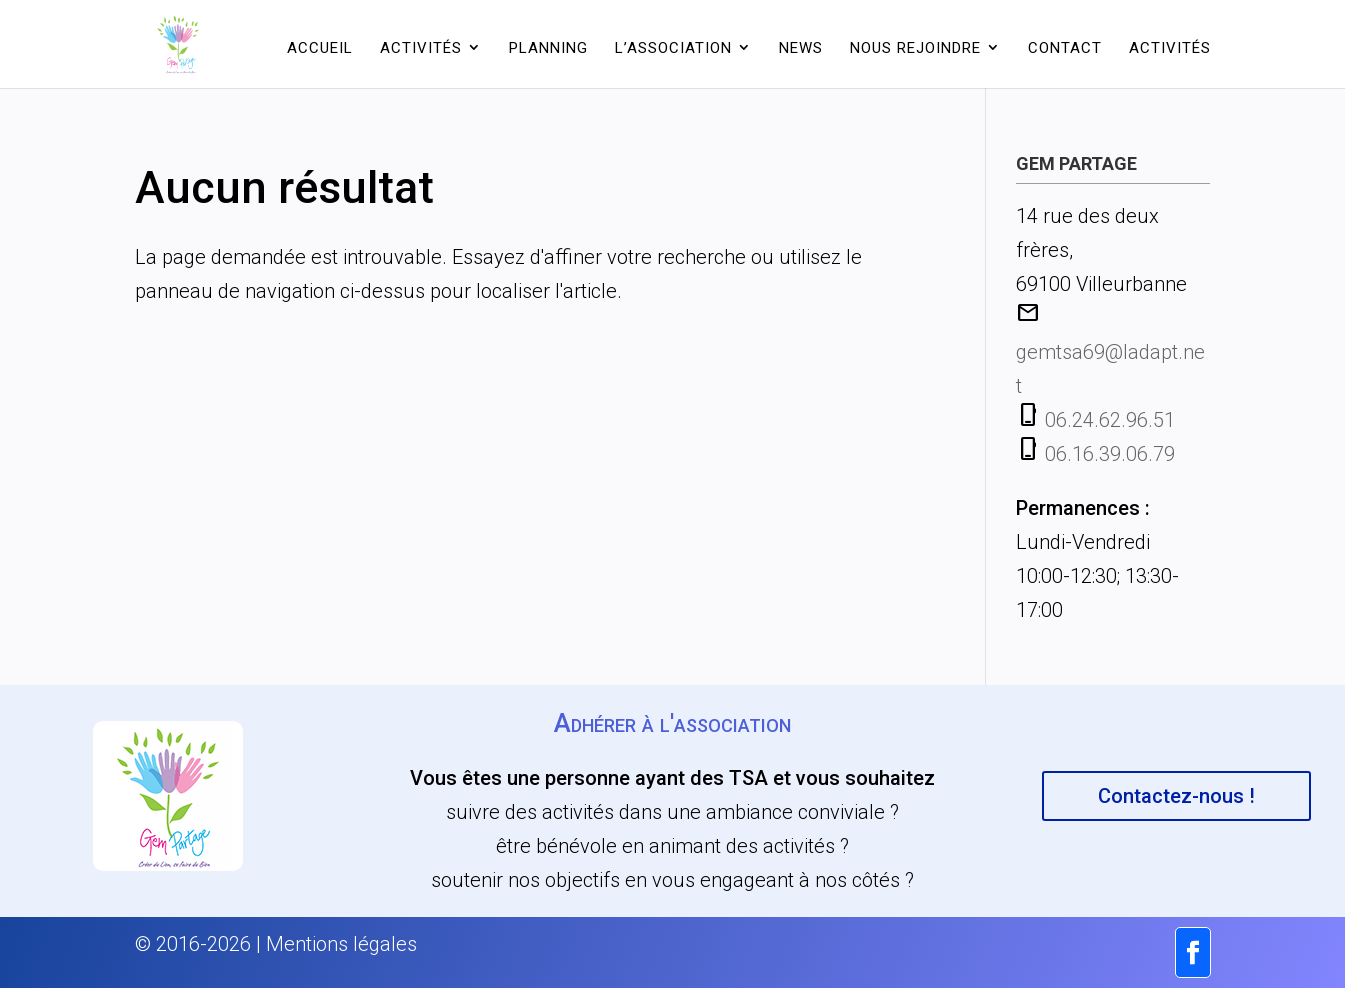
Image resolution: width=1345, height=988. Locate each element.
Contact (1065, 48)
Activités (421, 48)
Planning (548, 48)
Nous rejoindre (915, 48)
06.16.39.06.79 (1110, 454)
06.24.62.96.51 (1110, 420)
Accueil (320, 48)
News (801, 48)
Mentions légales (341, 944)
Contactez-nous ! (1176, 796)
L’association (673, 48)
